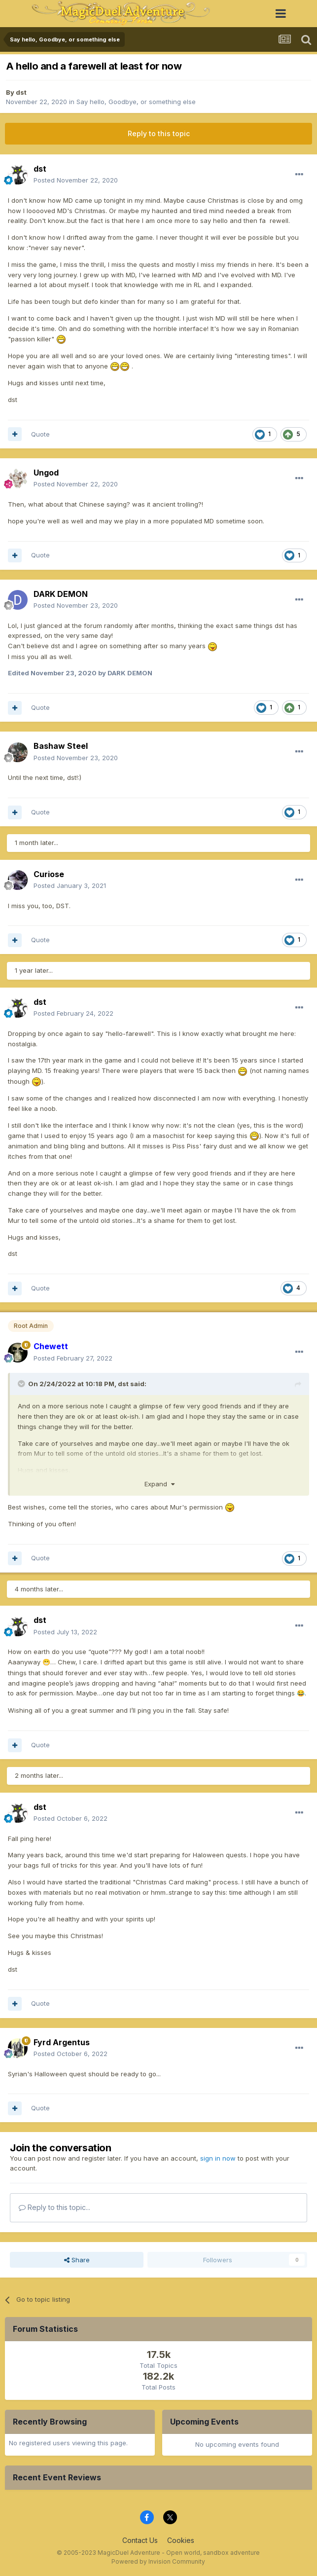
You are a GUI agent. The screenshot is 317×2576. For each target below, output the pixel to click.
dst (21, 92)
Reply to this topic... (54, 2207)
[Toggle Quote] (22, 1384)
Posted (76, 180)
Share (77, 2259)
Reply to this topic (159, 133)
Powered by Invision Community (158, 2561)
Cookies (180, 2540)
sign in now (218, 2158)
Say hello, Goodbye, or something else (136, 102)
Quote (40, 434)
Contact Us (140, 2540)
